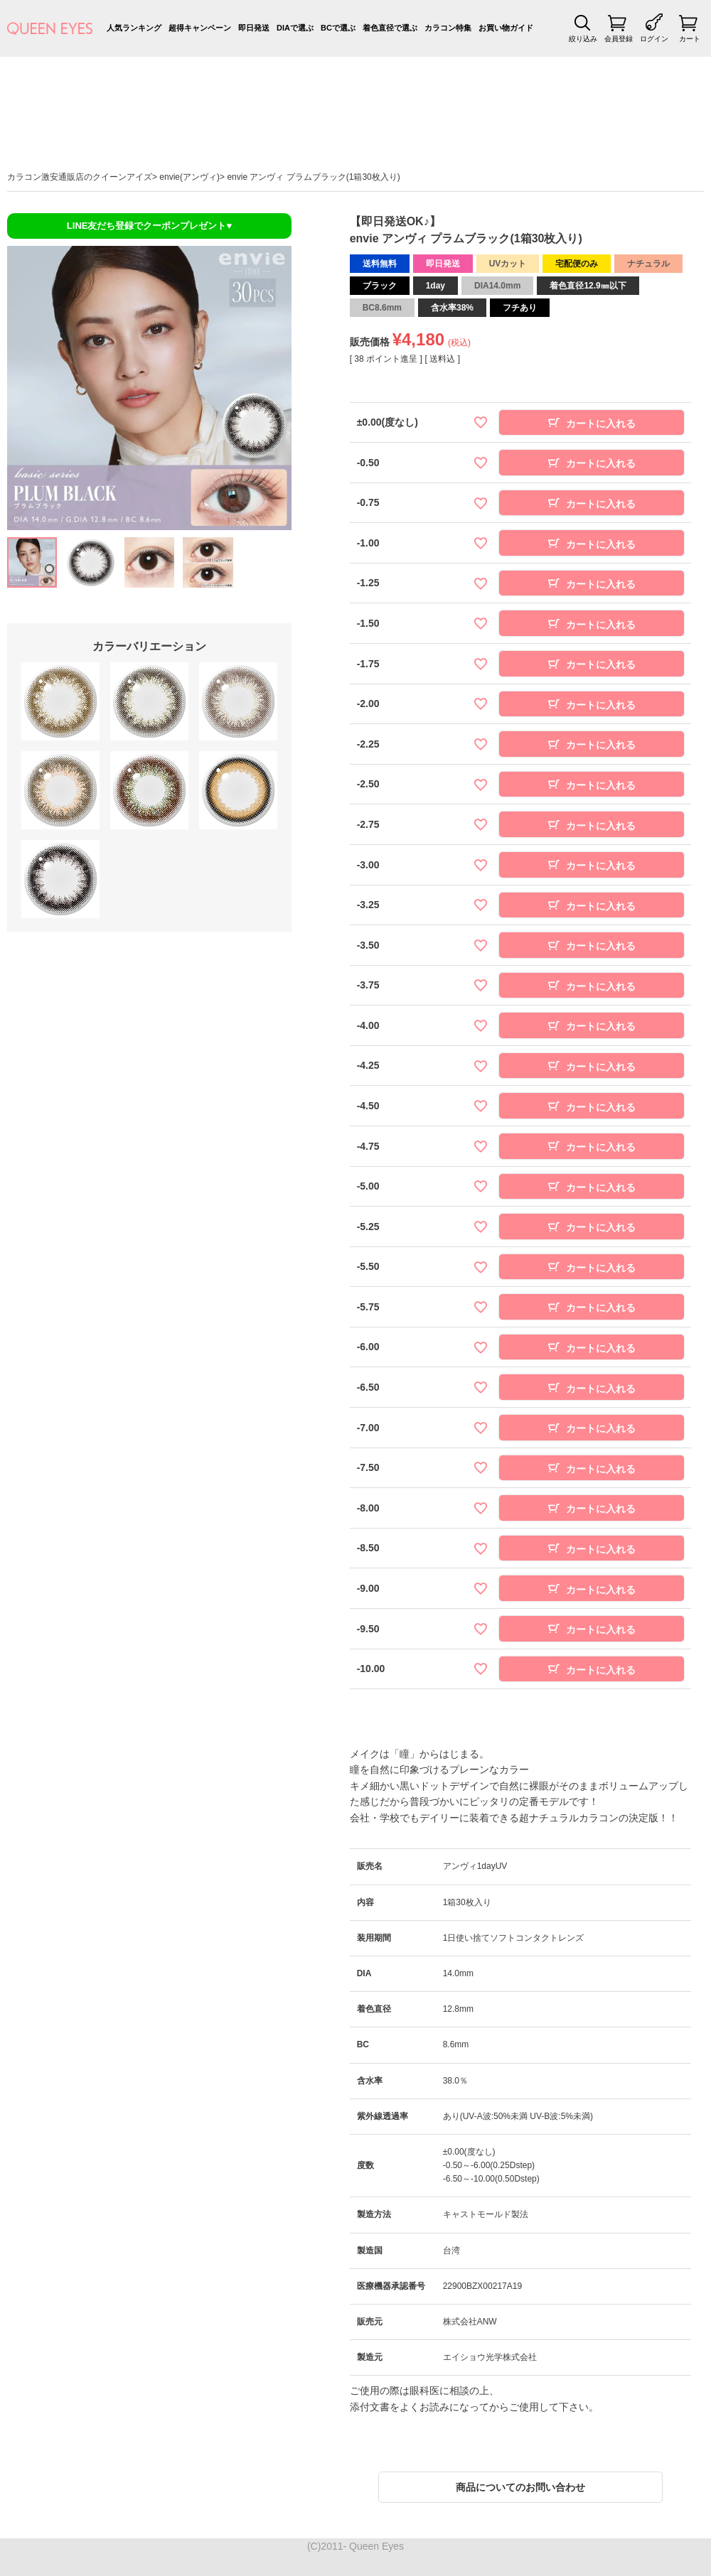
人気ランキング (134, 27)
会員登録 (618, 39)
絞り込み (583, 39)
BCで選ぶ (338, 27)
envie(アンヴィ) (189, 177)
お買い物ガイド (506, 27)
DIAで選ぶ (295, 27)
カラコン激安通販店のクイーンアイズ (79, 177)
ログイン (654, 39)
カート (689, 39)
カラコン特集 (447, 27)
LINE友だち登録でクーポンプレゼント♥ (149, 225)
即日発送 (253, 27)
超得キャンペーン (200, 27)
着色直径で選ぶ (390, 27)
